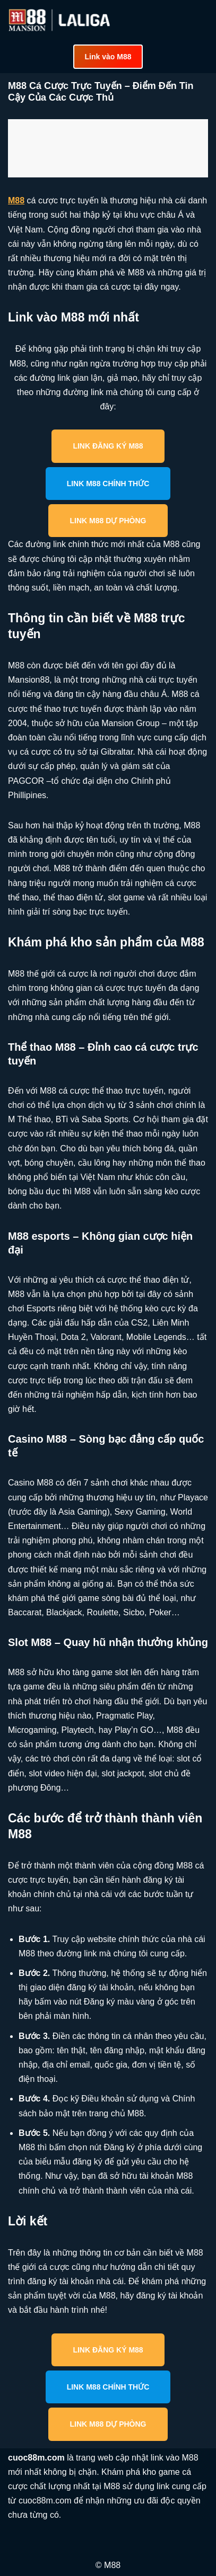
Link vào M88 (108, 56)
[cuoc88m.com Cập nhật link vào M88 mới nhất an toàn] (60, 20)
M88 (16, 200)
